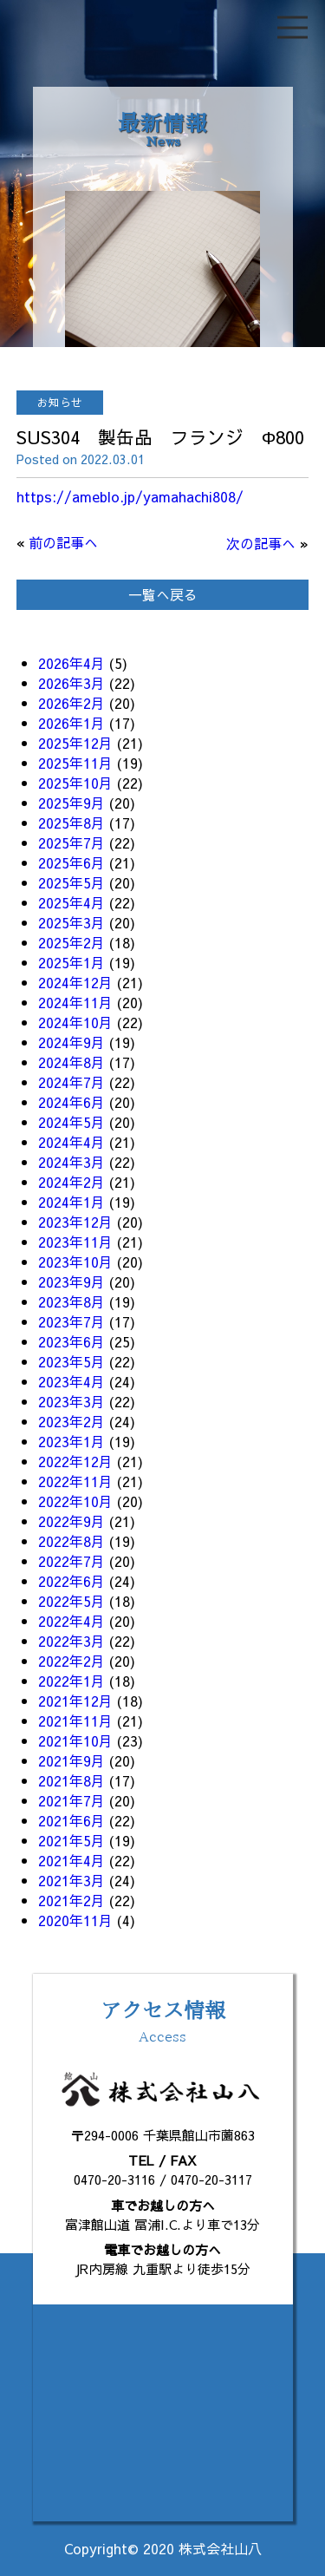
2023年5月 (71, 1361)
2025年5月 (71, 882)
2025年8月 (71, 822)
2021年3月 (71, 1880)
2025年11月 (75, 762)
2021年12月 (75, 1700)
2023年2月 (71, 1421)
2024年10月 (75, 1022)
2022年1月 (71, 1680)
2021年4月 (71, 1860)
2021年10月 (75, 1740)
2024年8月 (71, 1062)
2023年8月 (71, 1301)
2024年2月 (71, 1181)
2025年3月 (71, 922)
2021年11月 (75, 1720)
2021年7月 (71, 1800)
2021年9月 (71, 1760)
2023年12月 (75, 1221)
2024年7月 (71, 1081)
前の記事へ (63, 542)
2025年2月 (71, 942)
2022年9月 (71, 1521)
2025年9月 (71, 802)
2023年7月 (71, 1321)
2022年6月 (71, 1580)
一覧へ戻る (163, 594)
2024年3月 (71, 1161)
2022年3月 (71, 1640)
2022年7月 (71, 1560)
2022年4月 (71, 1620)
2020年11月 (75, 1920)
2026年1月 (71, 722)
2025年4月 (71, 902)
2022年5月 (71, 1600)
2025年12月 (75, 742)
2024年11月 (75, 1002)
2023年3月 (71, 1401)
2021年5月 (71, 1840)
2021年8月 (71, 1780)
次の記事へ (261, 543)
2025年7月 (71, 842)
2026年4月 (71, 662)
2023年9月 (71, 1281)
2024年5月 (71, 1121)
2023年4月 (71, 1381)
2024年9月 (71, 1042)
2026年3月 (71, 682)
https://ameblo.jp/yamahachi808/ (130, 496)
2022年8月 (71, 1540)
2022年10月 (75, 1501)
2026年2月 (71, 702)
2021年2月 (71, 1900)
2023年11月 (75, 1241)
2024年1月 (71, 1201)
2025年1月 (71, 962)
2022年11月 (75, 1481)
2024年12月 (75, 982)
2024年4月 (71, 1141)
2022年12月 (75, 1461)
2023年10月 (75, 1261)
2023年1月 (71, 1441)
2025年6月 (71, 862)
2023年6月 (71, 1341)
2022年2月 (71, 1660)
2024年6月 (71, 1101)
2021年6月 (71, 1820)
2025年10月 (75, 782)
